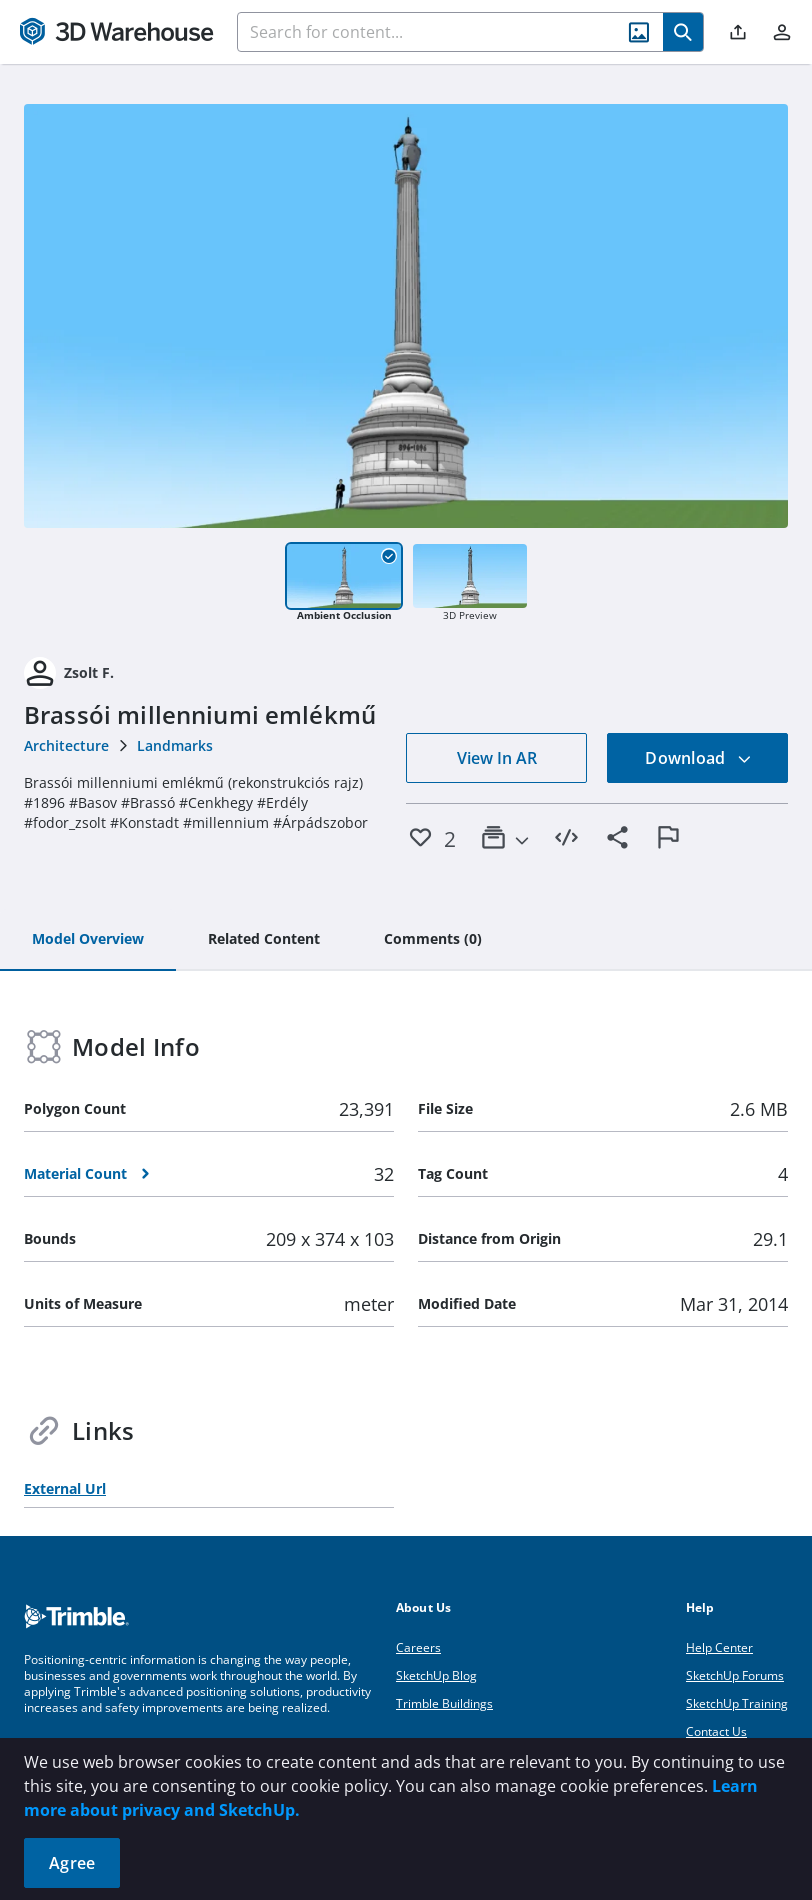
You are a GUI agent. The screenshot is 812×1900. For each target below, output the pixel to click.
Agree (72, 1863)
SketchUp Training (737, 1703)
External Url (65, 1488)
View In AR (497, 758)
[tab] (88, 940)
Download (698, 758)
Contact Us (716, 1731)
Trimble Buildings (444, 1703)
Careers (418, 1647)
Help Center (719, 1647)
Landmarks (175, 745)
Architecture (66, 745)
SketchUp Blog (436, 1675)
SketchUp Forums (735, 1675)
